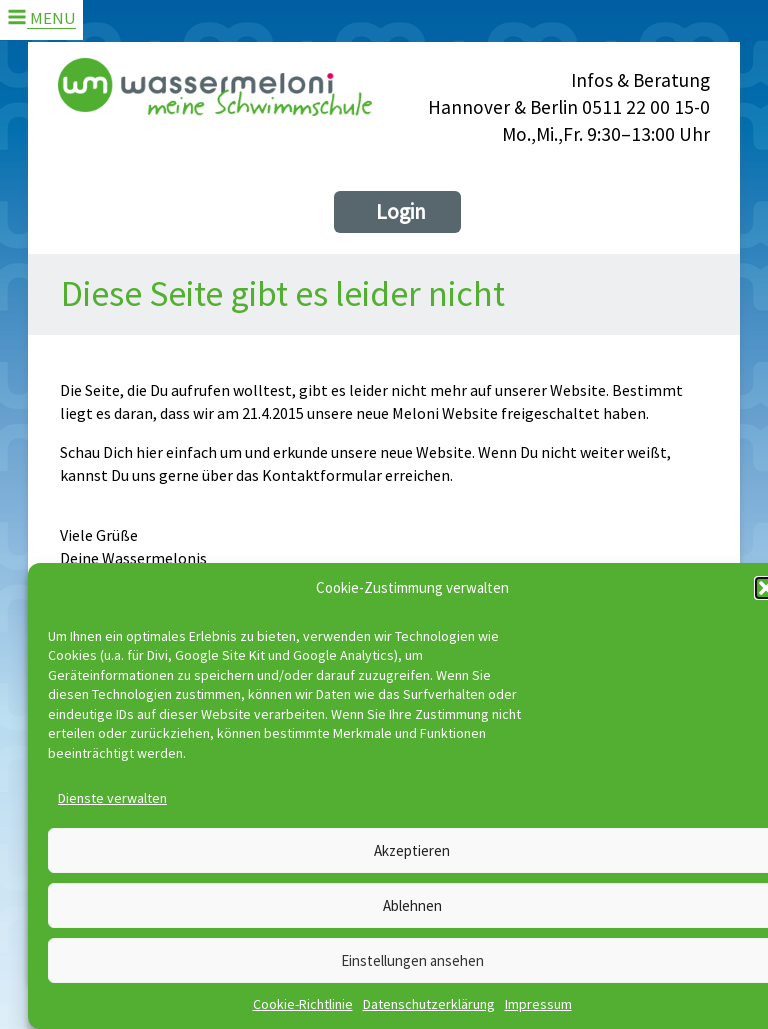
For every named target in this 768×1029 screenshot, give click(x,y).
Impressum (538, 1004)
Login (401, 211)
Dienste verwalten (112, 798)
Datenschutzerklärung (429, 1004)
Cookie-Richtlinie (303, 1004)
